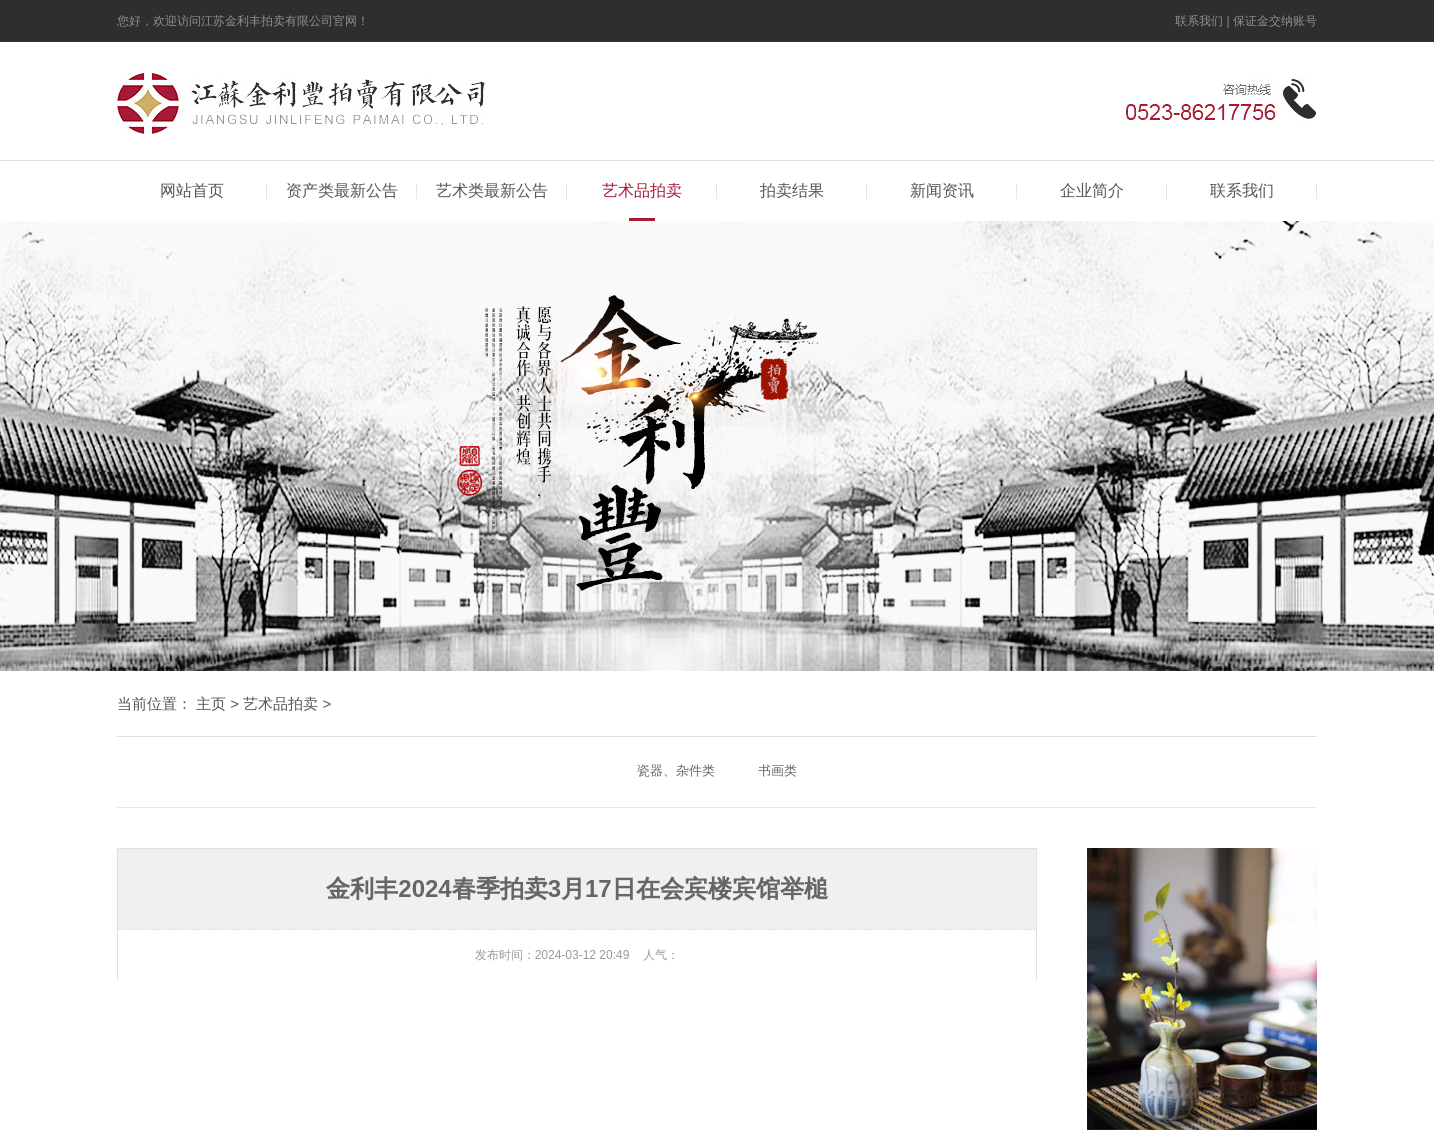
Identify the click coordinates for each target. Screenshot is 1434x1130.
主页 (211, 703)
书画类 (777, 770)
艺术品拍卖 (642, 190)
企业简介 (1092, 190)
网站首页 (192, 190)
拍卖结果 (792, 190)
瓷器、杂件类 (676, 770)
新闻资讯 (942, 190)
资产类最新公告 (342, 190)
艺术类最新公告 (492, 190)
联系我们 (1199, 21)
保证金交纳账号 (1275, 21)
